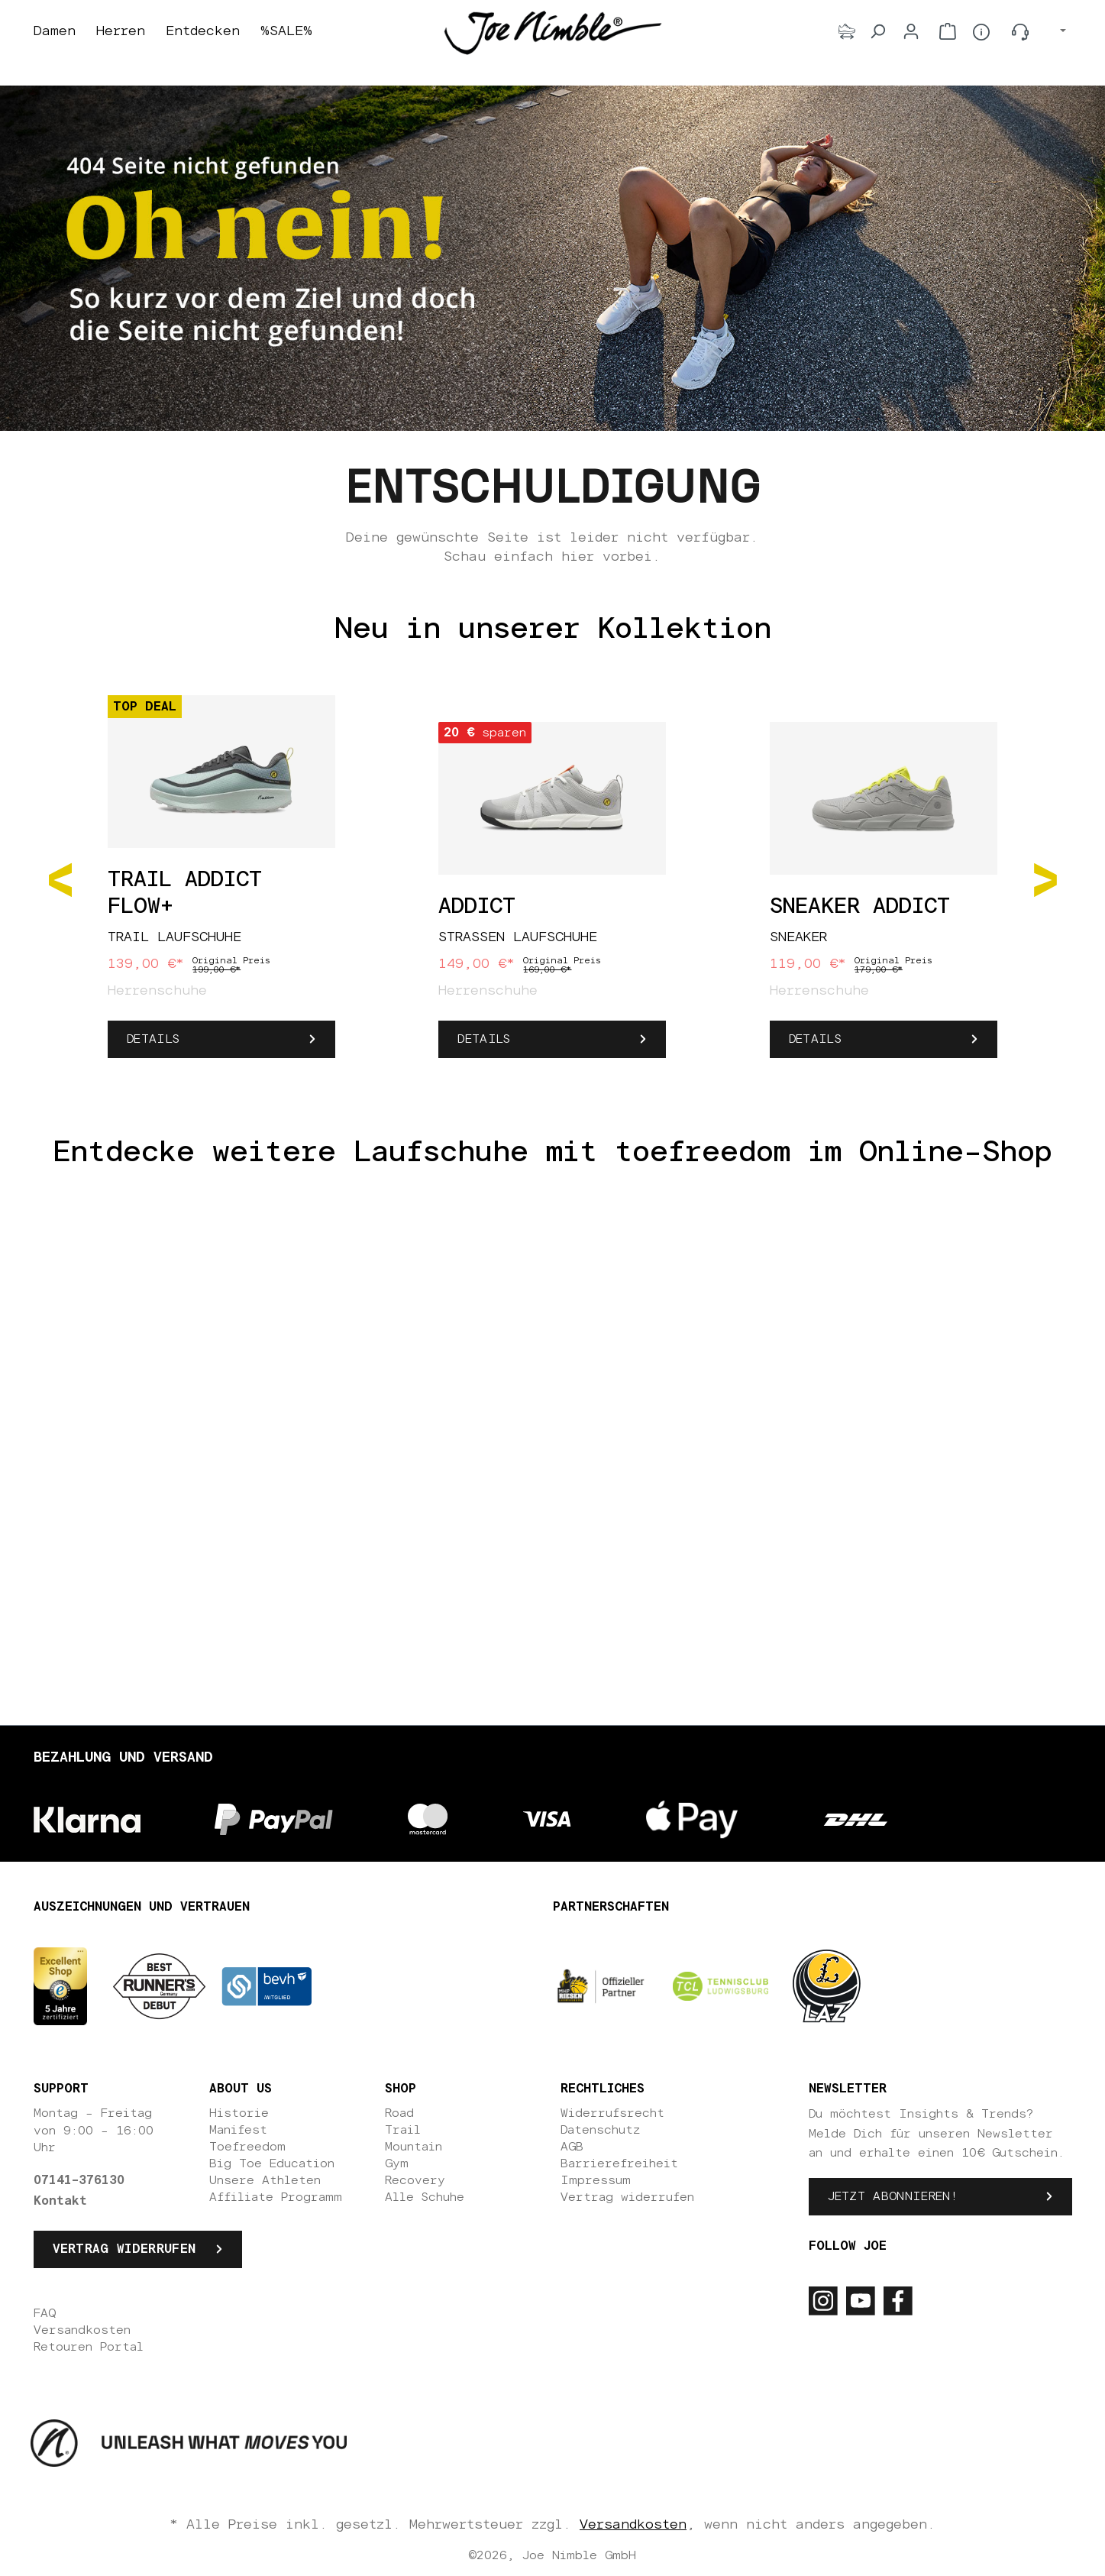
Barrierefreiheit (619, 2163)
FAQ (45, 2313)
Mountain (413, 2147)
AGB (572, 2147)
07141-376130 (79, 2180)
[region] (553, 879)
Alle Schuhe (424, 2197)
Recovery (415, 2180)
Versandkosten (82, 2330)
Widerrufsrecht (612, 2113)
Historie (239, 2113)
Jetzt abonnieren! (893, 2196)
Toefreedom (247, 2147)
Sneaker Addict (860, 906)
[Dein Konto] (911, 31)
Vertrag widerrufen (124, 2249)
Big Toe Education (271, 2163)
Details (153, 1039)
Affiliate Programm (275, 2197)
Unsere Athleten (265, 2180)
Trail (403, 2130)
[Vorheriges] (60, 879)
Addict (476, 906)
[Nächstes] (1045, 879)
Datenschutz (600, 2130)
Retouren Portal (89, 2347)
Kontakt (60, 2201)
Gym (397, 2163)
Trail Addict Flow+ (185, 893)
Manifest (238, 2130)
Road (399, 2113)
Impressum (596, 2180)
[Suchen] (877, 31)
